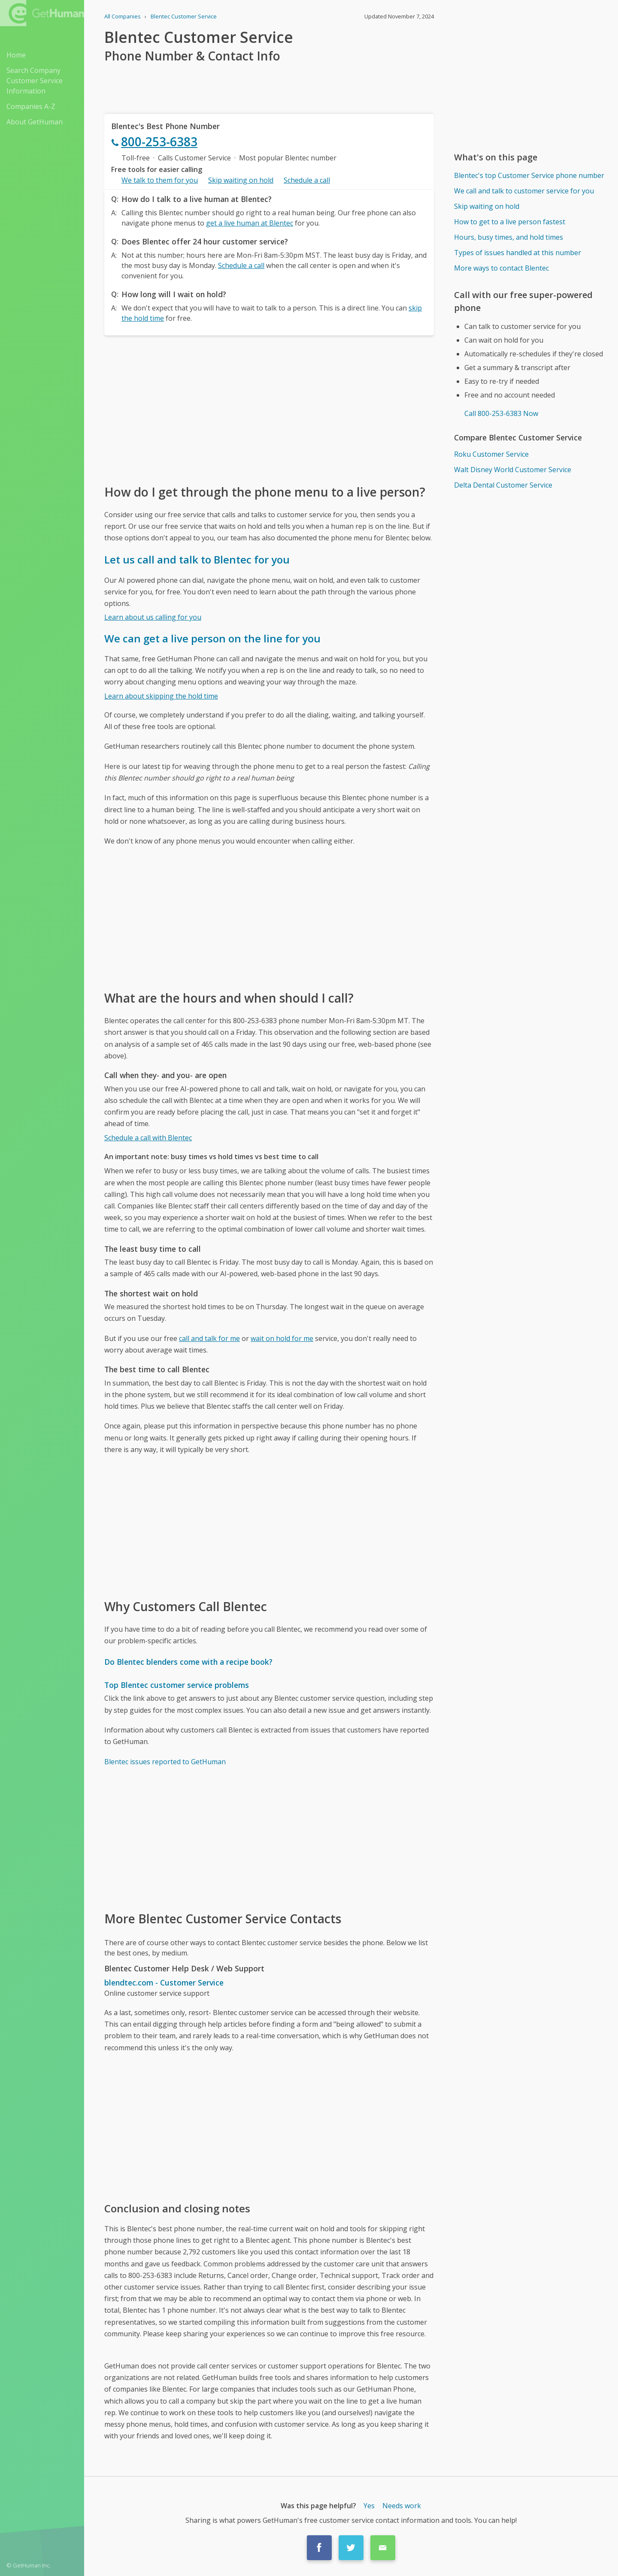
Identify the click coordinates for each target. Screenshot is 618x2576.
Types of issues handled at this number (517, 252)
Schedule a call (307, 180)
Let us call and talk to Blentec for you (197, 559)
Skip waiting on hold (240, 180)
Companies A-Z (30, 106)
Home (16, 55)
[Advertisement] (269, 409)
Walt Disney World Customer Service (512, 469)
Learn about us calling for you (152, 617)
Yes (369, 2505)
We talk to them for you (159, 180)
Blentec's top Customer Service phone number (529, 175)
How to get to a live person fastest (509, 221)
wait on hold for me (282, 1338)
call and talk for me (209, 1338)
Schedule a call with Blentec (148, 1137)
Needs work (401, 2505)
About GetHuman (34, 122)
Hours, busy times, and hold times (508, 237)
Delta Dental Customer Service (503, 485)
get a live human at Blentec (249, 223)
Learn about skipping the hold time (161, 696)
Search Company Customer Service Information (34, 81)
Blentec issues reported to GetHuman (165, 1761)
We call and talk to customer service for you (524, 191)
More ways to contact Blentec (501, 268)
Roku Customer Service (491, 454)
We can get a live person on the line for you (212, 638)
